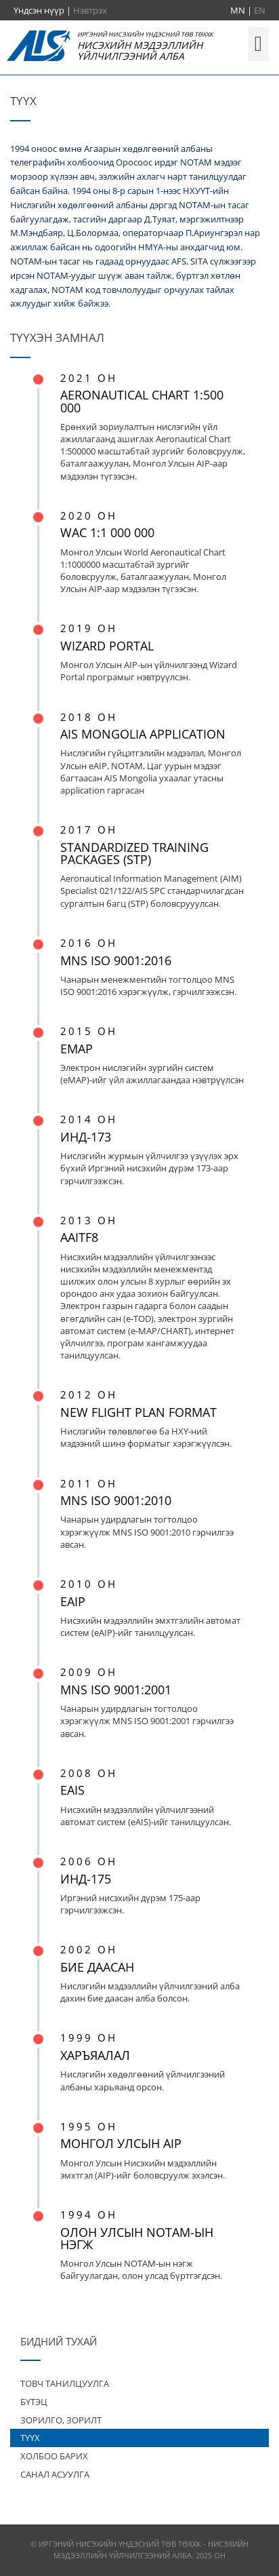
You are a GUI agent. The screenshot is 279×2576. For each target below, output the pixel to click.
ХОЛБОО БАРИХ (54, 2456)
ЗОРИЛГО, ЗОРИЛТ (61, 2420)
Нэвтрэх (90, 10)
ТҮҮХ (30, 2438)
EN (259, 10)
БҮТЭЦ (33, 2402)
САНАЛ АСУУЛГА (54, 2474)
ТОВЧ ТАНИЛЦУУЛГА (64, 2383)
